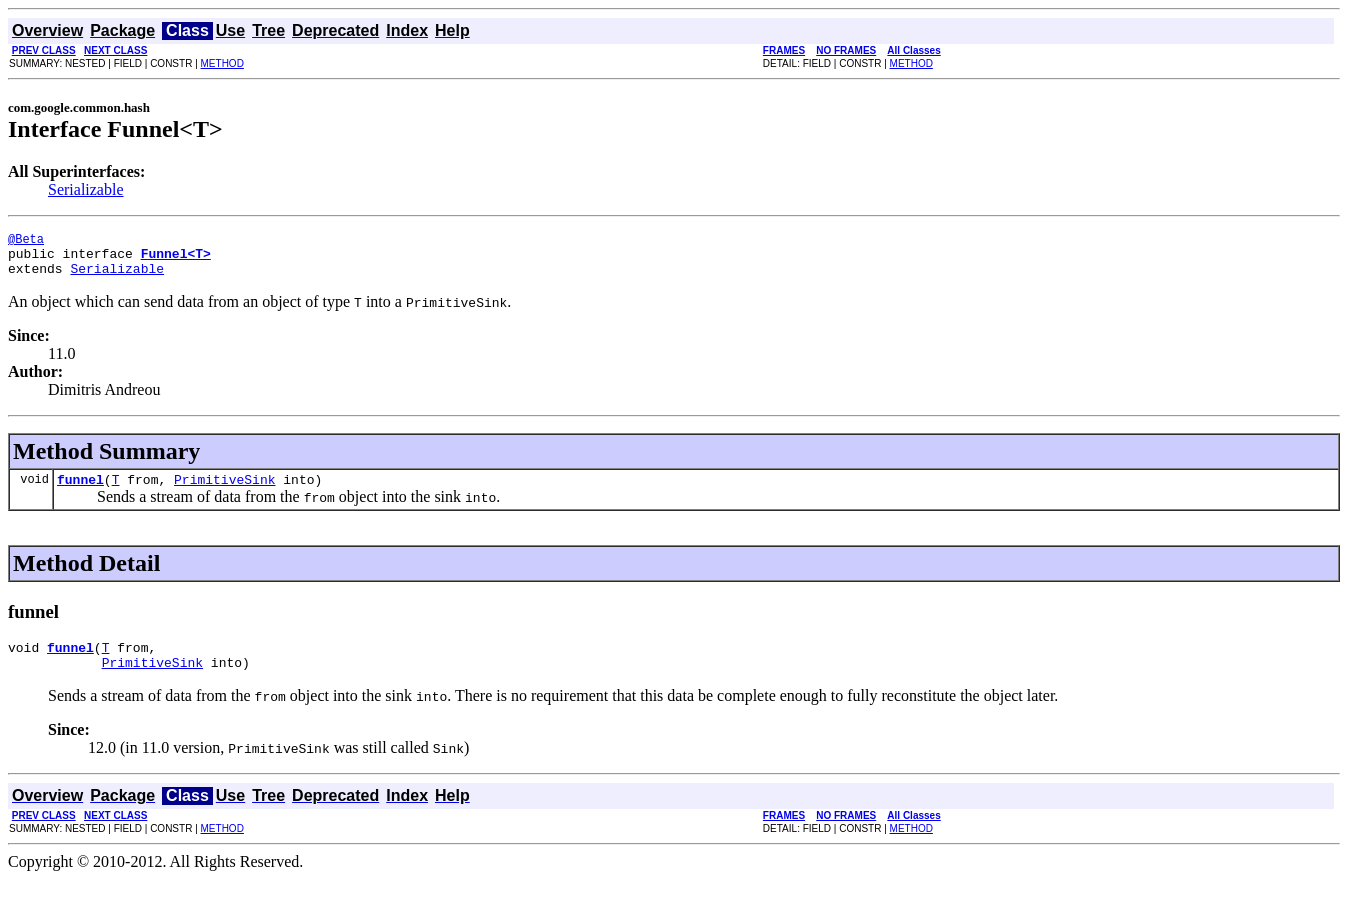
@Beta (26, 241)
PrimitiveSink (224, 491)
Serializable (86, 189)
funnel (80, 491)
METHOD (222, 63)
